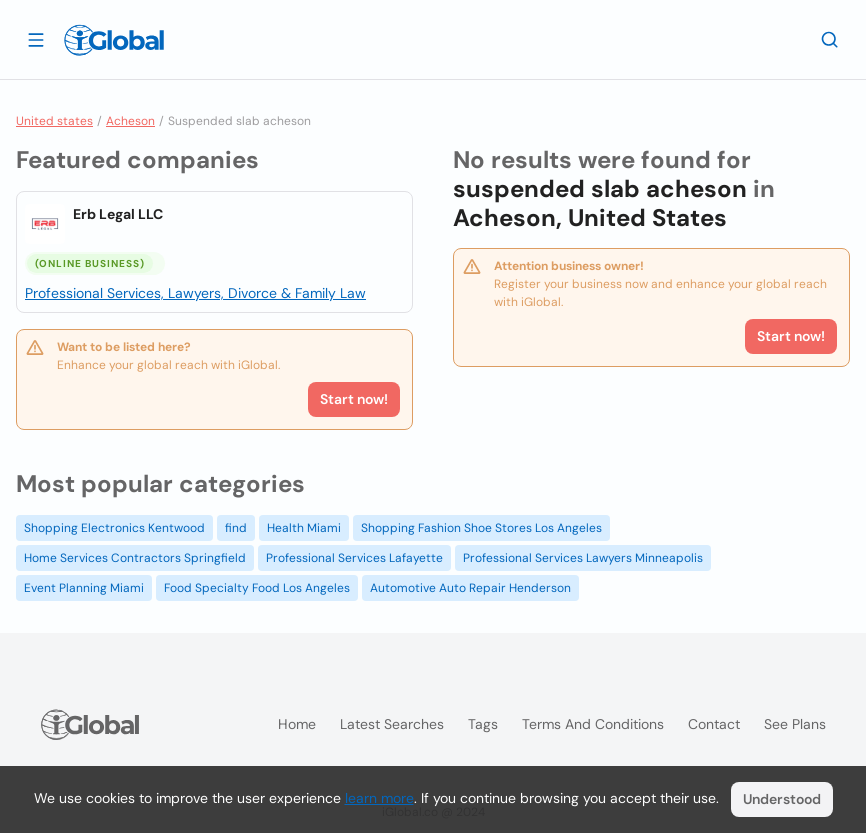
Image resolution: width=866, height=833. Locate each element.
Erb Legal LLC (118, 214)
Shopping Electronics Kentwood (114, 528)
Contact (714, 724)
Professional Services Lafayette (354, 558)
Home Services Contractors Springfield (135, 558)
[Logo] (114, 40)
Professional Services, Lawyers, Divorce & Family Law (195, 293)
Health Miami (304, 528)
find (236, 528)
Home (297, 724)
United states (54, 121)
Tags (483, 724)
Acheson (130, 121)
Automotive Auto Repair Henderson (470, 588)
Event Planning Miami (84, 588)
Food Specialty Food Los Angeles (257, 588)
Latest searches (392, 724)
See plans (795, 724)
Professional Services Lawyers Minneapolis (583, 558)
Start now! (354, 399)
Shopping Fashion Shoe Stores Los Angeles (481, 528)
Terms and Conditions (593, 724)
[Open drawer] (36, 39)
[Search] (830, 39)
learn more (379, 798)
